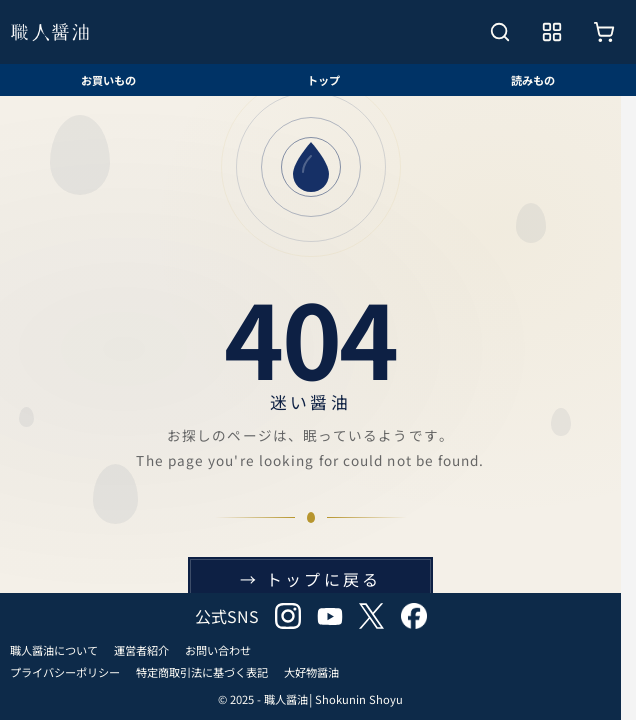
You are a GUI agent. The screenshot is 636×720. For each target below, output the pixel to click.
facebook (414, 616)
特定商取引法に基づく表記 (202, 672)
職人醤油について (54, 650)
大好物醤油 (311, 672)
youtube (330, 616)
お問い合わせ (218, 650)
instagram (288, 616)
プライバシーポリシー (65, 672)
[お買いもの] (604, 32)
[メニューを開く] (552, 32)
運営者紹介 (141, 650)
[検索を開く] (500, 32)
